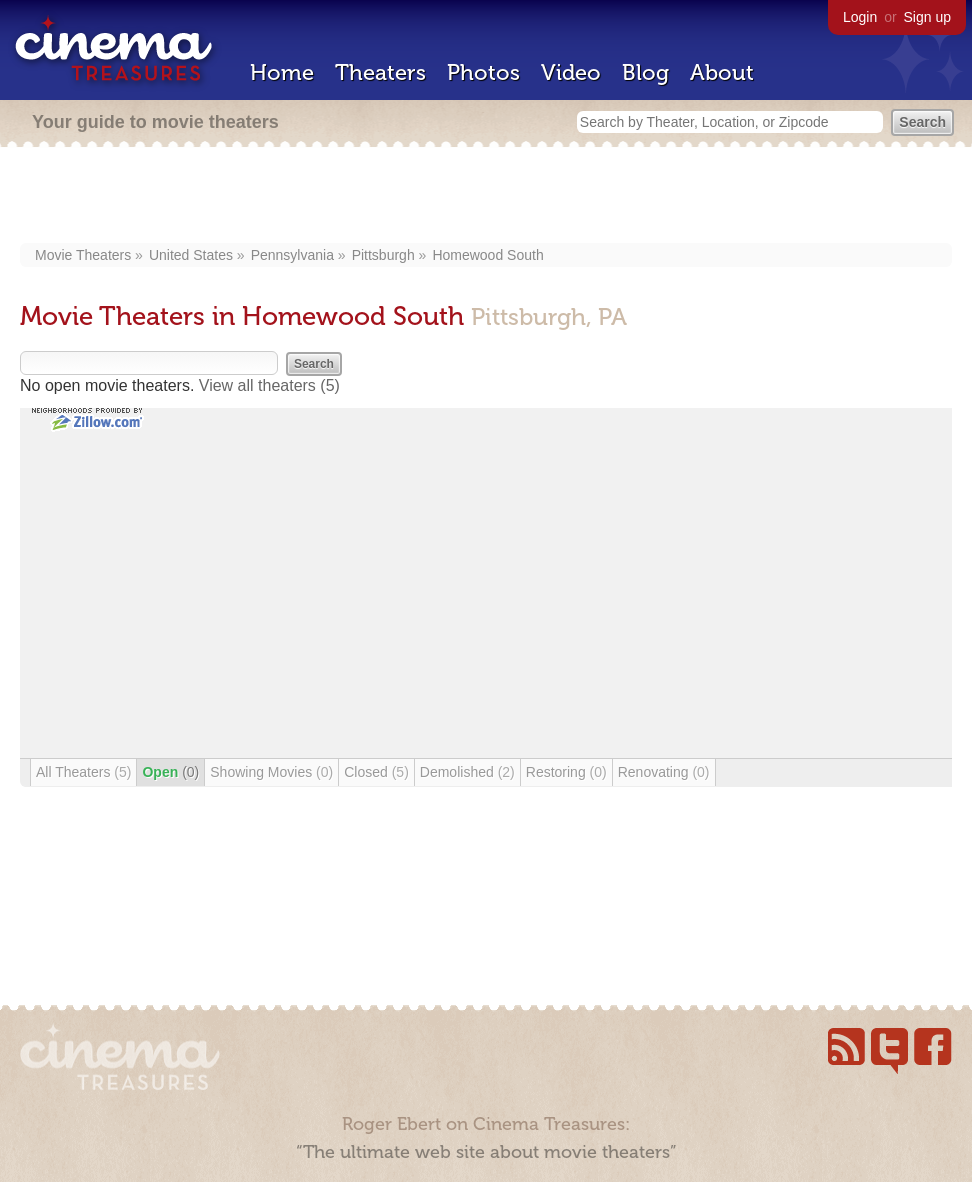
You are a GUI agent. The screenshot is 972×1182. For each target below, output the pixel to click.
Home (282, 72)
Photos (483, 72)
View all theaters (269, 385)
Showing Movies (271, 772)
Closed (376, 772)
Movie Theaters (83, 255)
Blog (645, 72)
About (722, 72)
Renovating (664, 772)
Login (860, 17)
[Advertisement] (486, 197)
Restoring (566, 772)
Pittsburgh (383, 255)
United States (191, 255)
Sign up (927, 17)
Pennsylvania (292, 255)
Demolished (467, 772)
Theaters (380, 72)
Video (571, 72)
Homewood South (487, 255)
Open (170, 772)
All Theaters (83, 772)
